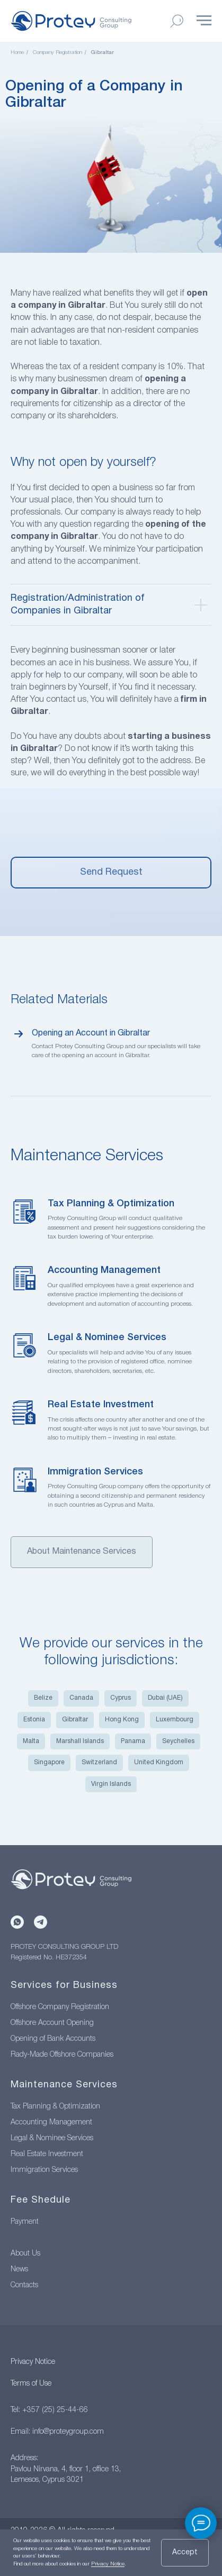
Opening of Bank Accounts (53, 2039)
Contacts (24, 2285)
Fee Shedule (40, 2200)
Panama (133, 1741)
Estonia (34, 1719)
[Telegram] (40, 1922)
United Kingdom (158, 1762)
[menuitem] (111, 179)
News (19, 2269)
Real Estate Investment (101, 1404)
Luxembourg (174, 1719)
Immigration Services (95, 1472)
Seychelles (178, 1741)
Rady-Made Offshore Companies (62, 2054)
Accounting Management (104, 1270)
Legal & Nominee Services (107, 1337)
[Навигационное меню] (204, 20)
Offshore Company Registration (60, 2007)
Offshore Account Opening (52, 2023)
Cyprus (120, 1698)
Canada (81, 1698)
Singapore (49, 1762)
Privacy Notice (33, 2362)
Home (17, 52)
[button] (111, 872)
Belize (43, 1698)
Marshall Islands (80, 1741)
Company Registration (57, 52)
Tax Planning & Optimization (111, 1203)
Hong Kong (122, 1719)
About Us (25, 2253)
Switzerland (99, 1762)
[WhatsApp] (17, 1922)
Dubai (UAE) (165, 1698)
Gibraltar (75, 1719)
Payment (25, 2222)
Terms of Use (31, 2383)
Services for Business (64, 1985)
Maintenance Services (64, 2084)
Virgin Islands (111, 1784)
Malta (31, 1741)
